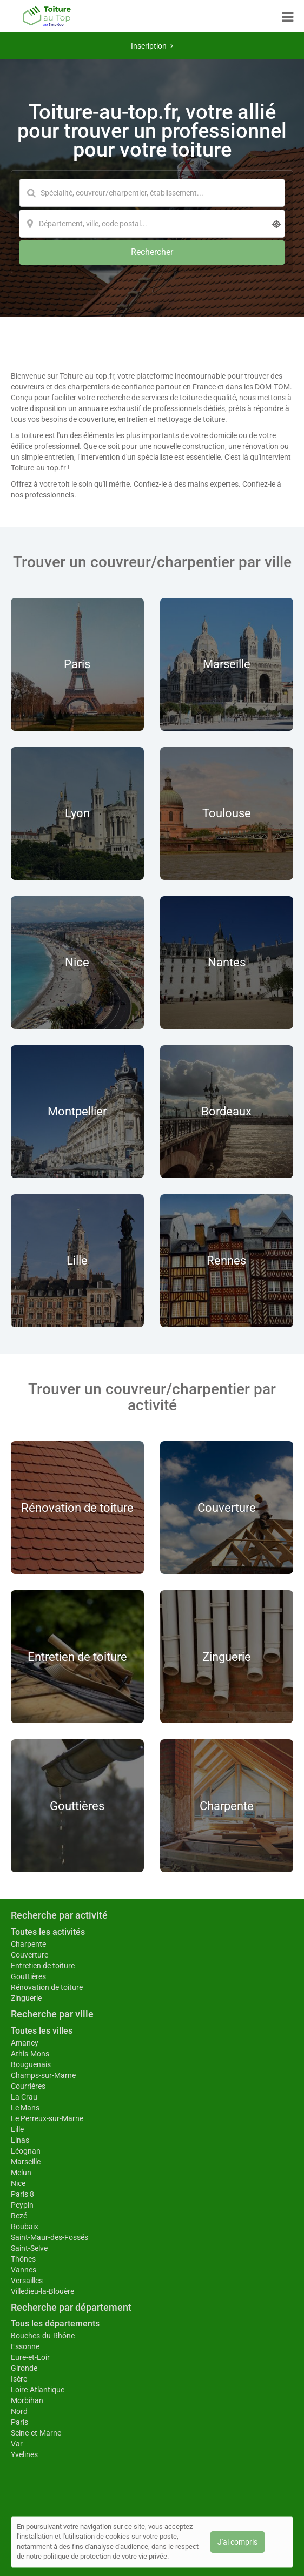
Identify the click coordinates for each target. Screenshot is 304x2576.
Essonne (25, 2346)
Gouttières (28, 1976)
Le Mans (25, 2107)
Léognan (26, 2151)
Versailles (27, 2280)
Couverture (29, 1955)
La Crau (24, 2097)
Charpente (28, 1944)
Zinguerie (26, 1998)
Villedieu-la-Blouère (42, 2291)
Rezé (19, 2215)
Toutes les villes (41, 2031)
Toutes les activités (48, 1932)
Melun (21, 2172)
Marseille (26, 2161)
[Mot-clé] (152, 193)
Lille (17, 2129)
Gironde (24, 2368)
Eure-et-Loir (30, 2357)
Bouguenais (31, 2064)
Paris (19, 2422)
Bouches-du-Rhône (43, 2335)
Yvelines (24, 2454)
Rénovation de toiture (47, 1987)
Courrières (28, 2086)
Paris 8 (22, 2194)
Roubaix (24, 2226)
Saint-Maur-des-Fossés (49, 2237)
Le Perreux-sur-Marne (47, 2118)
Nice (18, 2183)
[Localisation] (152, 224)
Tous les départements (55, 2323)
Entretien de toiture (43, 1965)
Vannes (23, 2269)
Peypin (22, 2205)
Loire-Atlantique (37, 2389)
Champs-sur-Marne (43, 2075)
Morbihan (27, 2400)
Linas (20, 2140)
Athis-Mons (30, 2053)
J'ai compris (237, 2542)
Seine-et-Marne (36, 2433)
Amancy (24, 2043)
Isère (19, 2379)
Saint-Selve (29, 2248)
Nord (19, 2411)
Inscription (152, 46)
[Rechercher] (152, 252)
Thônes (23, 2259)
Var (17, 2443)
